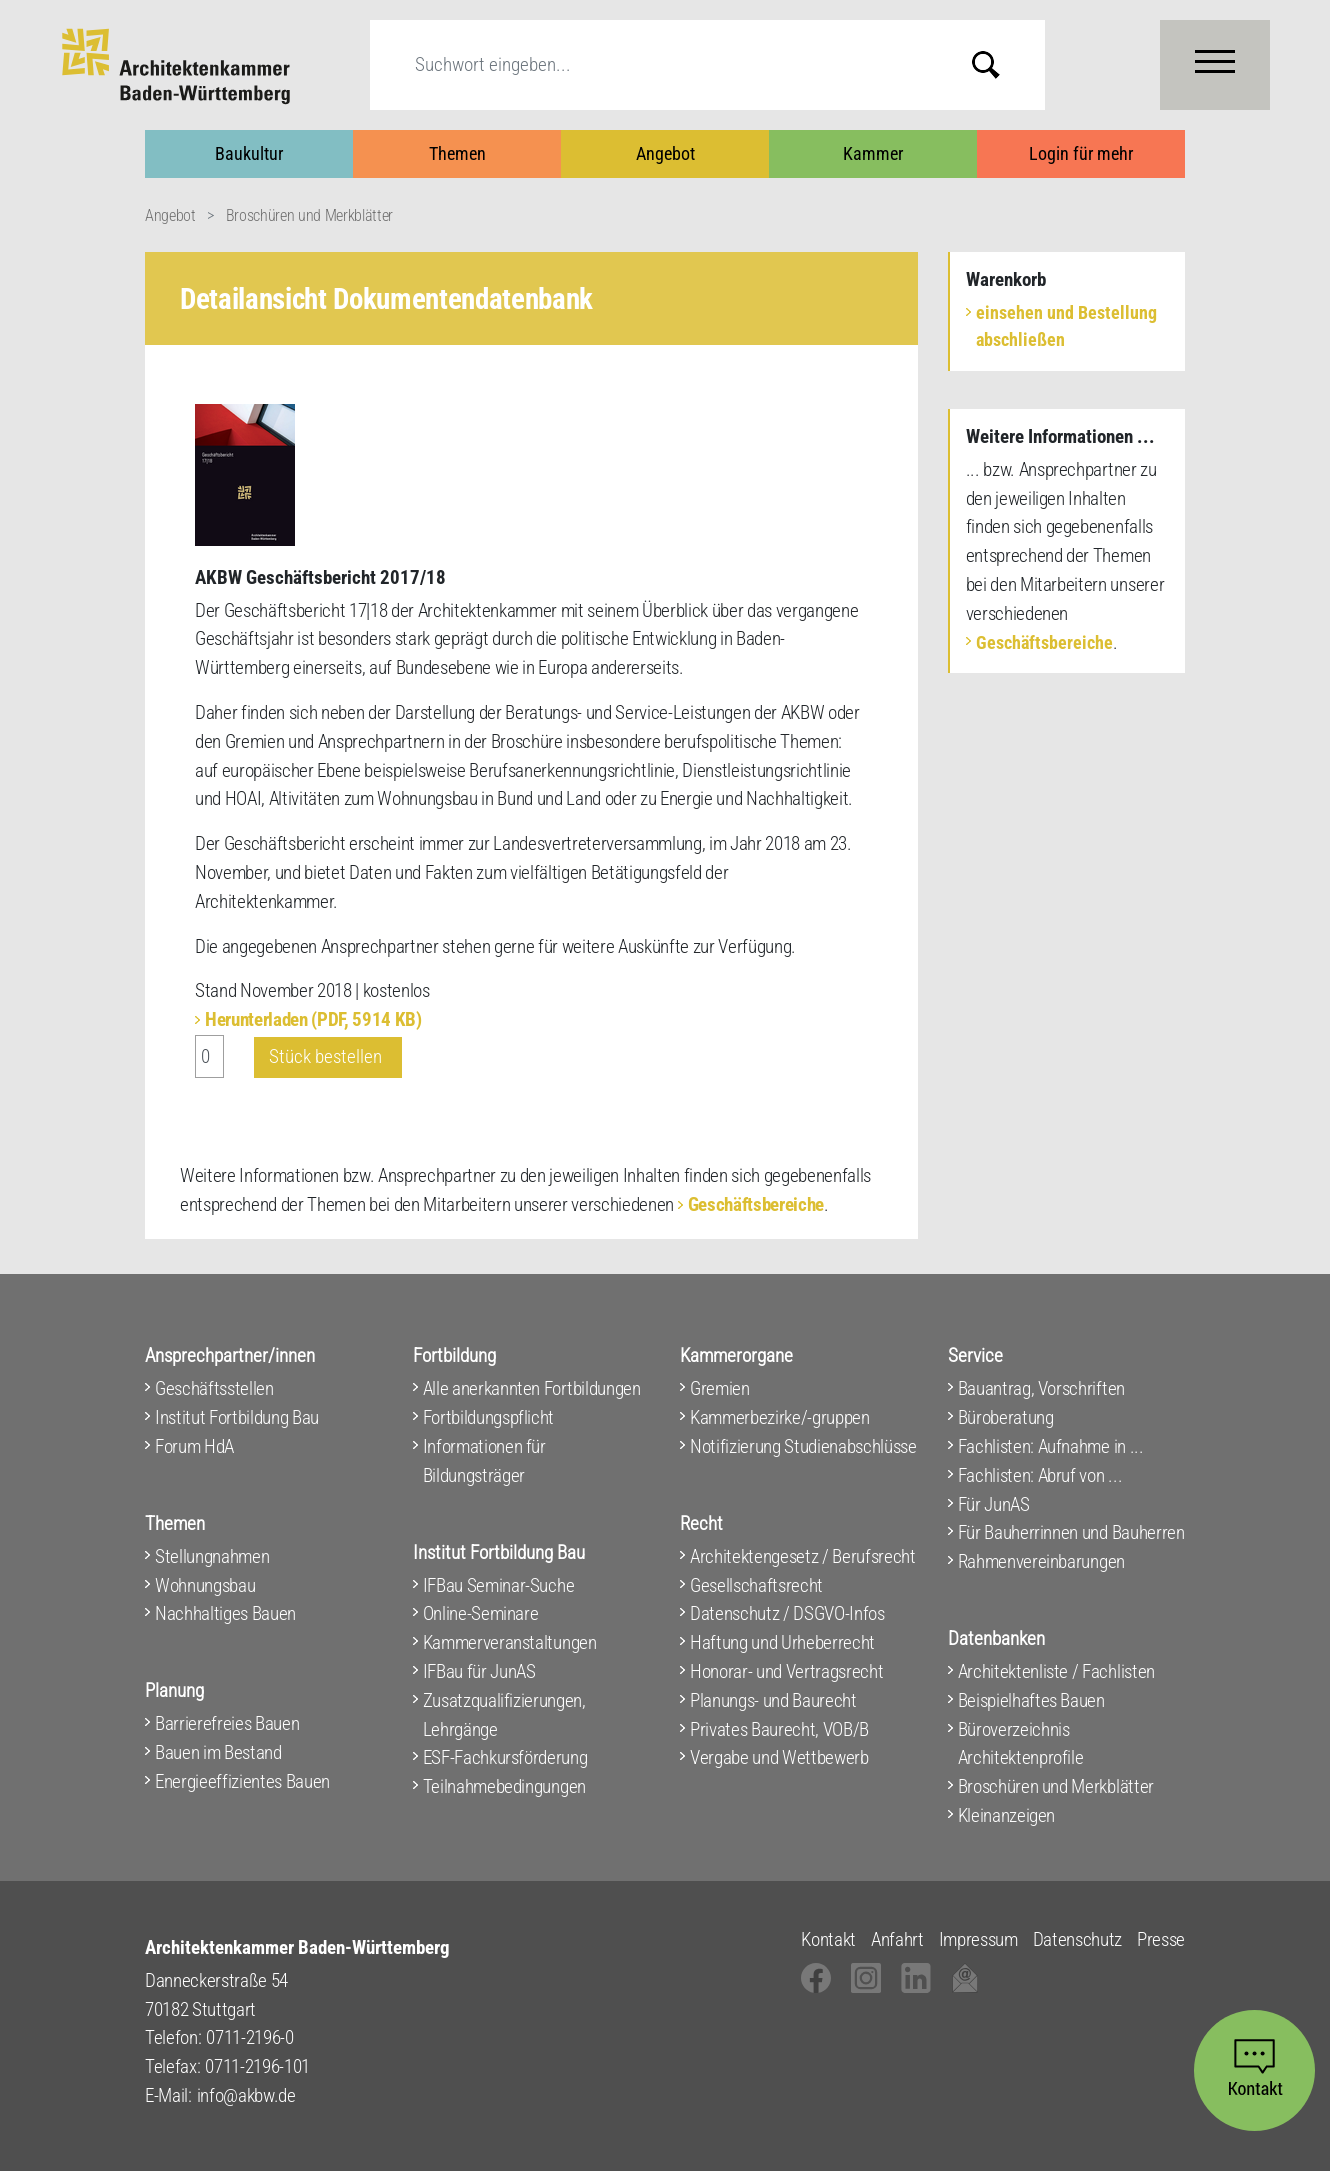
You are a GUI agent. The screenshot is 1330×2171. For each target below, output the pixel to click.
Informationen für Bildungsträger (484, 1461)
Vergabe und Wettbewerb (779, 1757)
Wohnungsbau (205, 1585)
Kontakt (828, 1939)
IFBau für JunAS (479, 1671)
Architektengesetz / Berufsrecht (803, 1556)
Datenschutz (1077, 1939)
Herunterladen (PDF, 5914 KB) (313, 1019)
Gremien (720, 1388)
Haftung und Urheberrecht (782, 1642)
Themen (457, 153)
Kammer (873, 153)
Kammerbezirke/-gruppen (780, 1417)
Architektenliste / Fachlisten (1056, 1671)
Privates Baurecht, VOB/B (779, 1729)
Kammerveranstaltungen (510, 1642)
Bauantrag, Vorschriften (1041, 1388)
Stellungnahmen (212, 1556)
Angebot (665, 153)
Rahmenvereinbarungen (1041, 1561)
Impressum (978, 1939)
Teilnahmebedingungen (504, 1786)
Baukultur (249, 153)
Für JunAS (994, 1504)
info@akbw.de (246, 2095)
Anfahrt (897, 1939)
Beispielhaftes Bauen (1031, 1700)
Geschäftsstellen (214, 1388)
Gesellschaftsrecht (756, 1585)
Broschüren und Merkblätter (309, 215)
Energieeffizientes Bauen (242, 1781)
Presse (1161, 1939)
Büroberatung (1006, 1417)
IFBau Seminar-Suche (499, 1585)
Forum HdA (194, 1446)
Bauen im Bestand (218, 1752)
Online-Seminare (481, 1613)
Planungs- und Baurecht (773, 1700)
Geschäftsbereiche (756, 1204)
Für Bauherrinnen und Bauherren (1071, 1532)
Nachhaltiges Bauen (225, 1613)
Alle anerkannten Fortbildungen (532, 1388)
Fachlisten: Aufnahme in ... (1051, 1446)
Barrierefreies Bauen (227, 1723)
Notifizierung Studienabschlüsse (803, 1446)
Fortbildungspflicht (489, 1417)
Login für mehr (1081, 153)
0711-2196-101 (257, 2066)
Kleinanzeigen (1007, 1815)
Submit (1001, 64)
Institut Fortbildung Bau (237, 1417)
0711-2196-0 (249, 2037)
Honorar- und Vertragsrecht (786, 1671)
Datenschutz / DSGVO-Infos (787, 1613)
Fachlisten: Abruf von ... (1040, 1475)
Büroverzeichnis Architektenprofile (1021, 1744)
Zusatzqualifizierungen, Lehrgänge (504, 1715)
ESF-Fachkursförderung (505, 1757)
